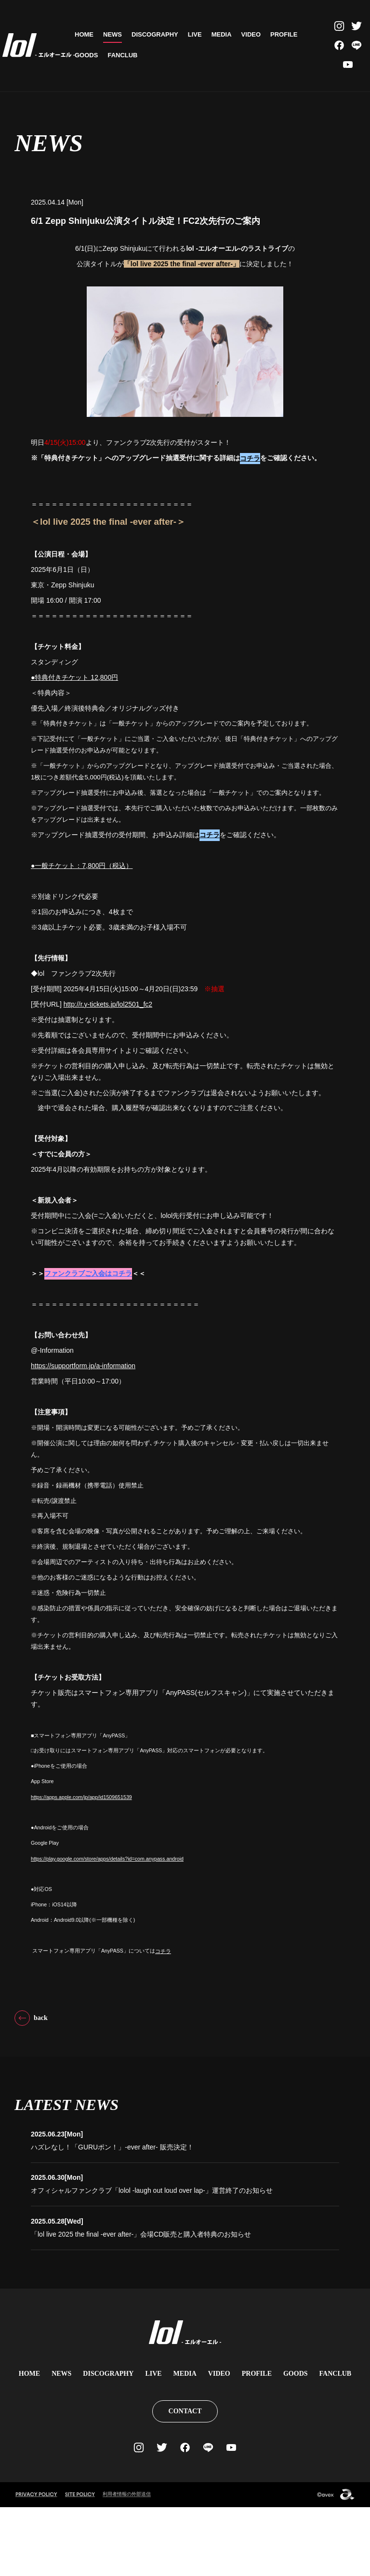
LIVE (195, 34)
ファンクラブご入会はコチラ (88, 1348)
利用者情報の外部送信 (129, 2562)
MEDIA (221, 34)
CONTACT (185, 2480)
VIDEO (251, 34)
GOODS (86, 55)
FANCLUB (122, 55)
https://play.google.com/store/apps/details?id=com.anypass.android (107, 1933)
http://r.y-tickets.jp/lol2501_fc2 (108, 1078)
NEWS (112, 34)
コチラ (250, 532)
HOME (84, 34)
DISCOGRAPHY (155, 34)
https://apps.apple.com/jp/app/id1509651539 (81, 1872)
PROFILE (283, 34)
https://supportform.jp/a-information (83, 1440)
